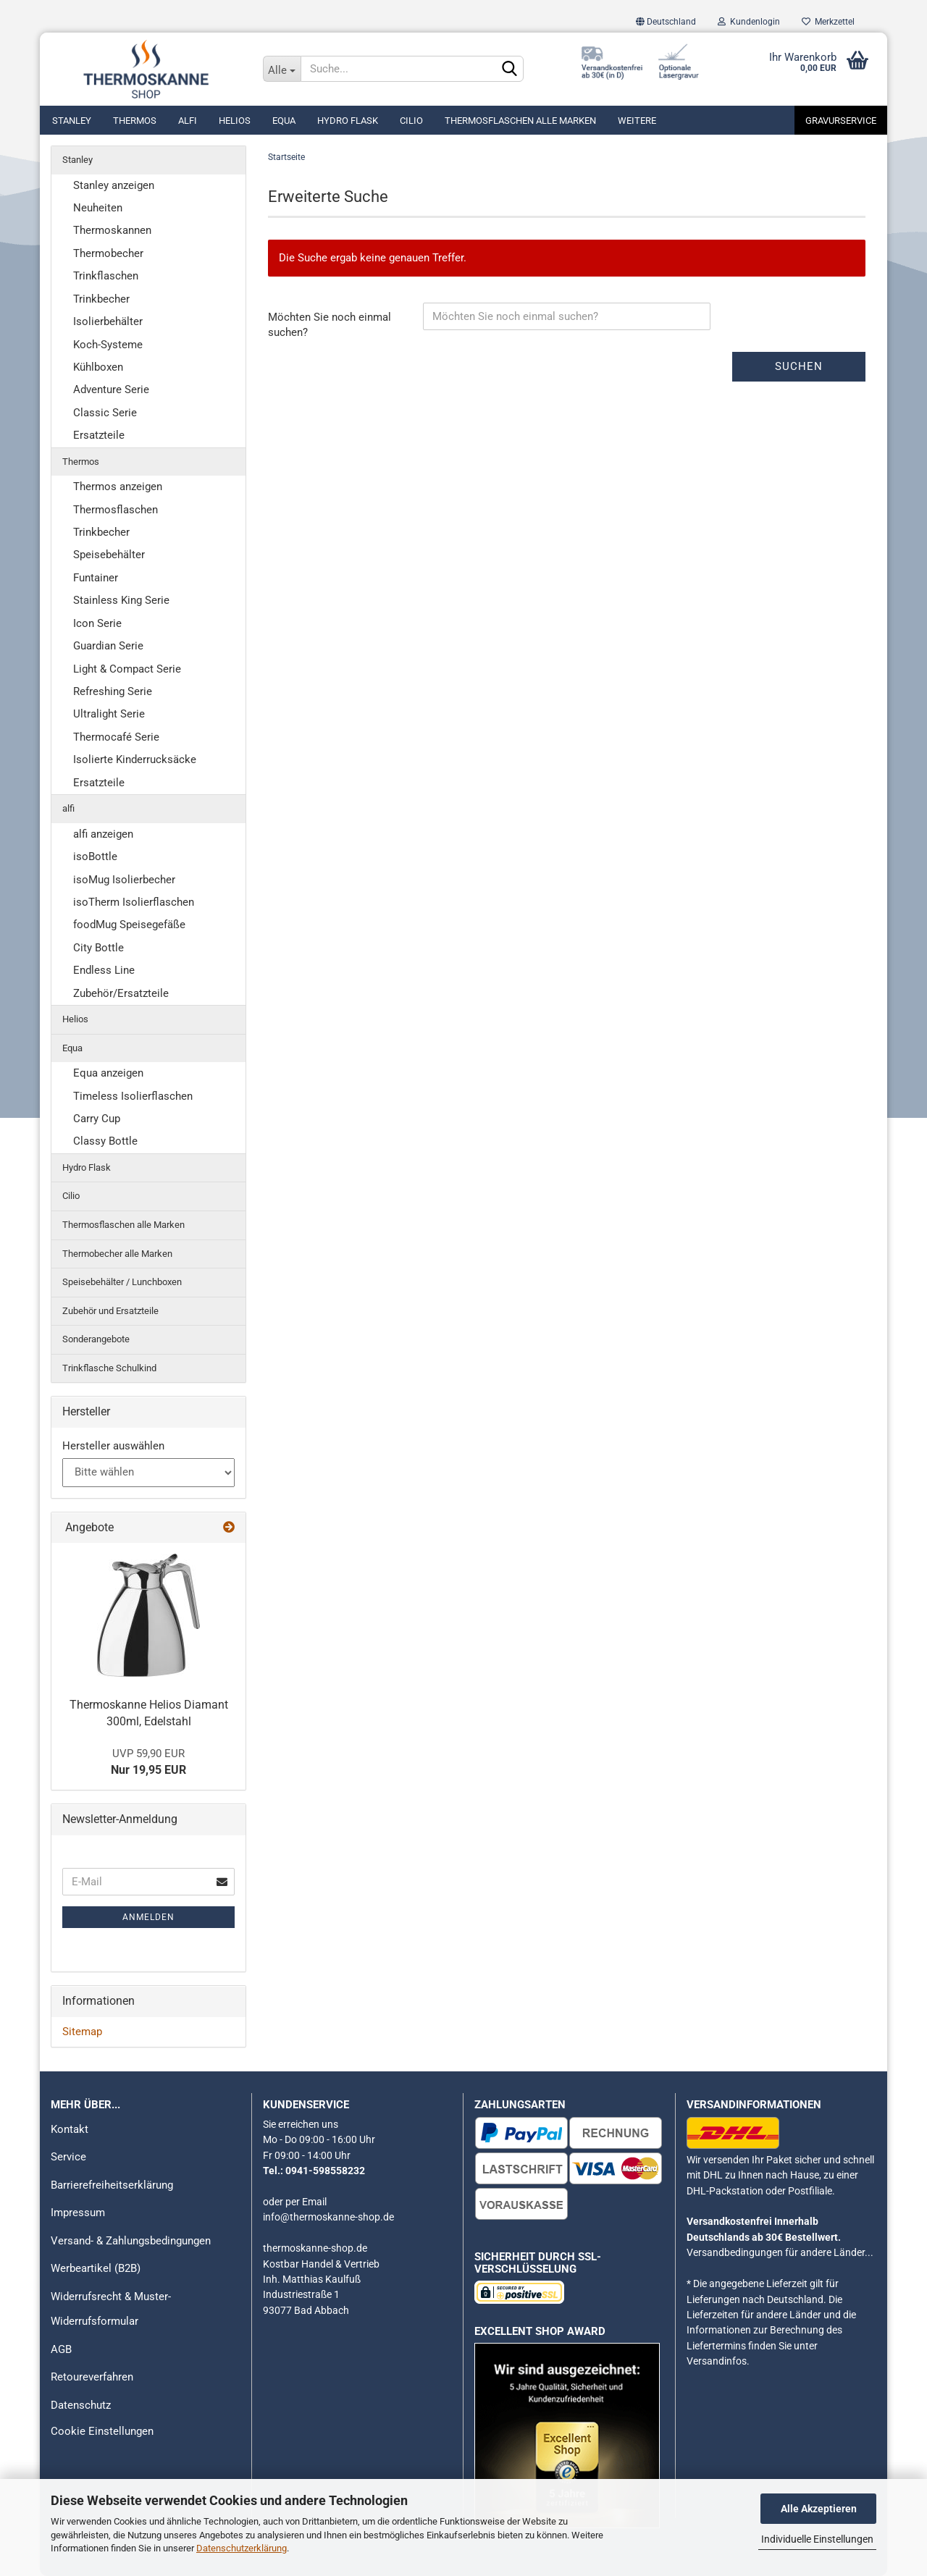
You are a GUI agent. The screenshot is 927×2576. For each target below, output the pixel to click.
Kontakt (69, 2129)
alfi (187, 120)
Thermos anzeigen (117, 486)
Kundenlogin (749, 22)
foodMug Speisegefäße (129, 924)
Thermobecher (108, 253)
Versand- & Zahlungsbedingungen (131, 2240)
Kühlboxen (98, 367)
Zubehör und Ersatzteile (110, 1310)
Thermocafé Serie (116, 737)
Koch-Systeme (108, 344)
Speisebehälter (109, 554)
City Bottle (98, 947)
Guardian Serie (108, 645)
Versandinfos (717, 2361)
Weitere (637, 120)
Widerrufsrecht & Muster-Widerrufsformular (111, 2309)
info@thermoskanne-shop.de (328, 2217)
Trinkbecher (101, 299)
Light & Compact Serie (127, 668)
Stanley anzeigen (113, 185)
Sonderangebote (96, 1339)
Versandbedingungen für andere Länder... (780, 2252)
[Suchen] (510, 69)
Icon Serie (97, 623)
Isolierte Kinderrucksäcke (134, 759)
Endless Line (104, 970)
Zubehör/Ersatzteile (121, 993)
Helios (235, 120)
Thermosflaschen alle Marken (520, 120)
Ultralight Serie (109, 713)
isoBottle (95, 856)
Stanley (71, 120)
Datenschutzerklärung (241, 2548)
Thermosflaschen (115, 509)
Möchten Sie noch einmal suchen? (329, 325)
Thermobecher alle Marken (117, 1253)
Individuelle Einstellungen (817, 2539)
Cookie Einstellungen (102, 2431)
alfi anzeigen (103, 834)
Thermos (134, 120)
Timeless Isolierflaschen (133, 1096)
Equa (283, 120)
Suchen (799, 366)
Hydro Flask (347, 120)
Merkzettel (828, 22)
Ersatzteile (99, 435)
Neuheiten (97, 207)
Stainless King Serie (121, 600)
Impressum (78, 2212)
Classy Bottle (105, 1141)
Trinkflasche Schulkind (109, 1368)
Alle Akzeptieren (819, 2508)
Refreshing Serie (112, 691)
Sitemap (82, 2031)
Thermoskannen (112, 230)
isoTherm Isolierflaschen (133, 902)
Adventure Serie (111, 389)
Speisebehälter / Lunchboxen (122, 1281)
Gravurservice (840, 120)
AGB (61, 2349)
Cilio (411, 120)
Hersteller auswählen (113, 1445)
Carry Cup (96, 1118)
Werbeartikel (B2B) (95, 2268)
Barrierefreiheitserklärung (112, 2185)
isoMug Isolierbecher (124, 879)
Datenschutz (81, 2405)
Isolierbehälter (108, 321)
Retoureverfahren (92, 2376)
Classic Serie (105, 412)
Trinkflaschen (105, 275)
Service (68, 2156)
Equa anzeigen (108, 1072)
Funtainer (95, 577)
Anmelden (148, 1917)
